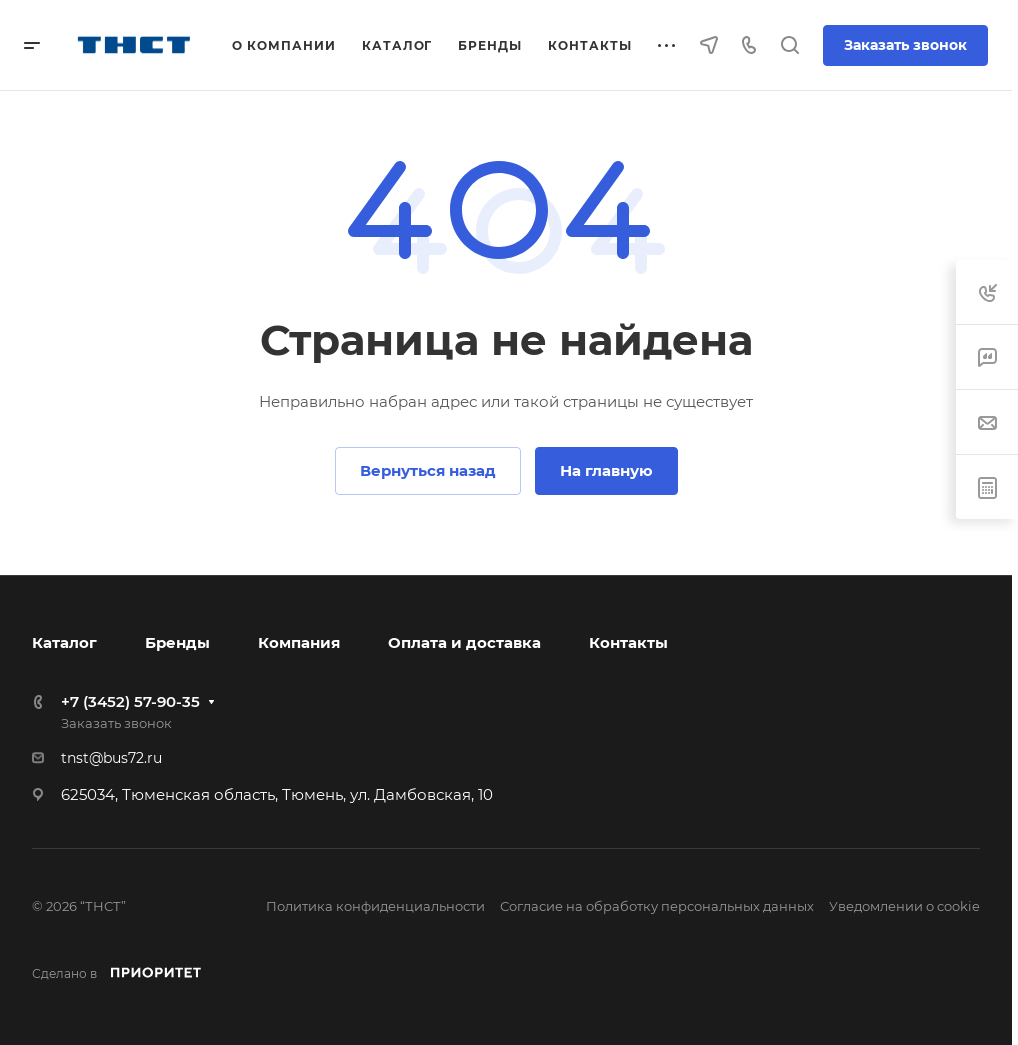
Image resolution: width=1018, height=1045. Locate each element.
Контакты (628, 642)
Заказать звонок (905, 45)
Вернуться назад (428, 470)
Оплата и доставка (464, 642)
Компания (299, 642)
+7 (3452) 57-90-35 (130, 701)
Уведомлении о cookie (904, 906)
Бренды (177, 642)
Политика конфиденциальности (375, 906)
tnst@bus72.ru (111, 758)
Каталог (64, 642)
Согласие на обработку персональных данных (657, 906)
